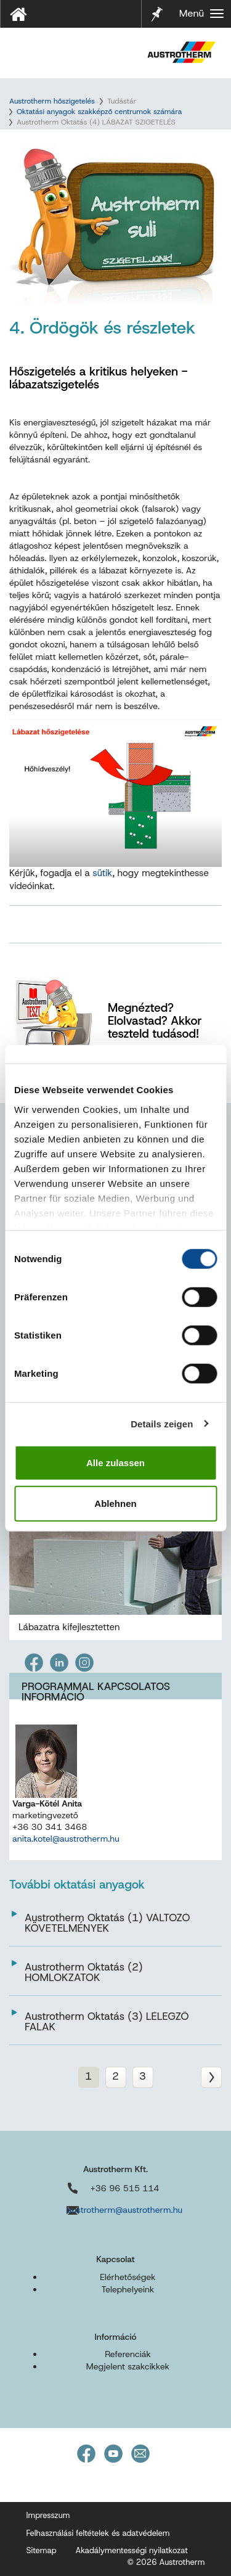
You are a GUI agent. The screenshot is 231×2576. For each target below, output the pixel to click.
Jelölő (157, 6)
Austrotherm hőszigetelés (52, 101)
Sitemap (41, 2550)
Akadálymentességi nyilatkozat (131, 2550)
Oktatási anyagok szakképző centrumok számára (99, 112)
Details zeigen (162, 1423)
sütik (102, 873)
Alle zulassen (115, 1463)
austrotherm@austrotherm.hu (124, 2209)
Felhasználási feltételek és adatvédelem (98, 2533)
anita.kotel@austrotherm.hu (66, 1838)
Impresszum (48, 2515)
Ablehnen (115, 1503)
